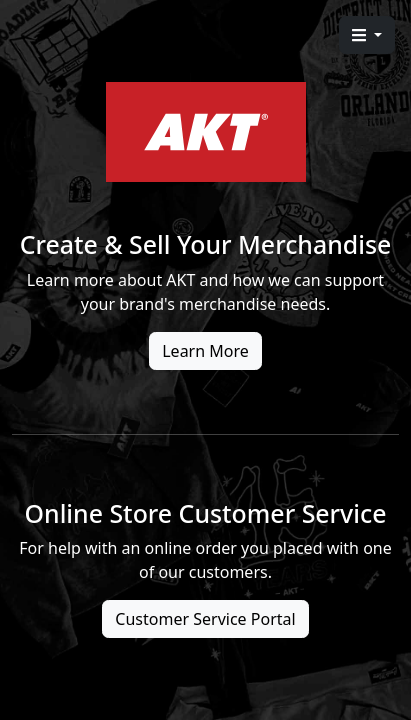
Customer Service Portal (205, 619)
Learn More (205, 351)
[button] (367, 35)
